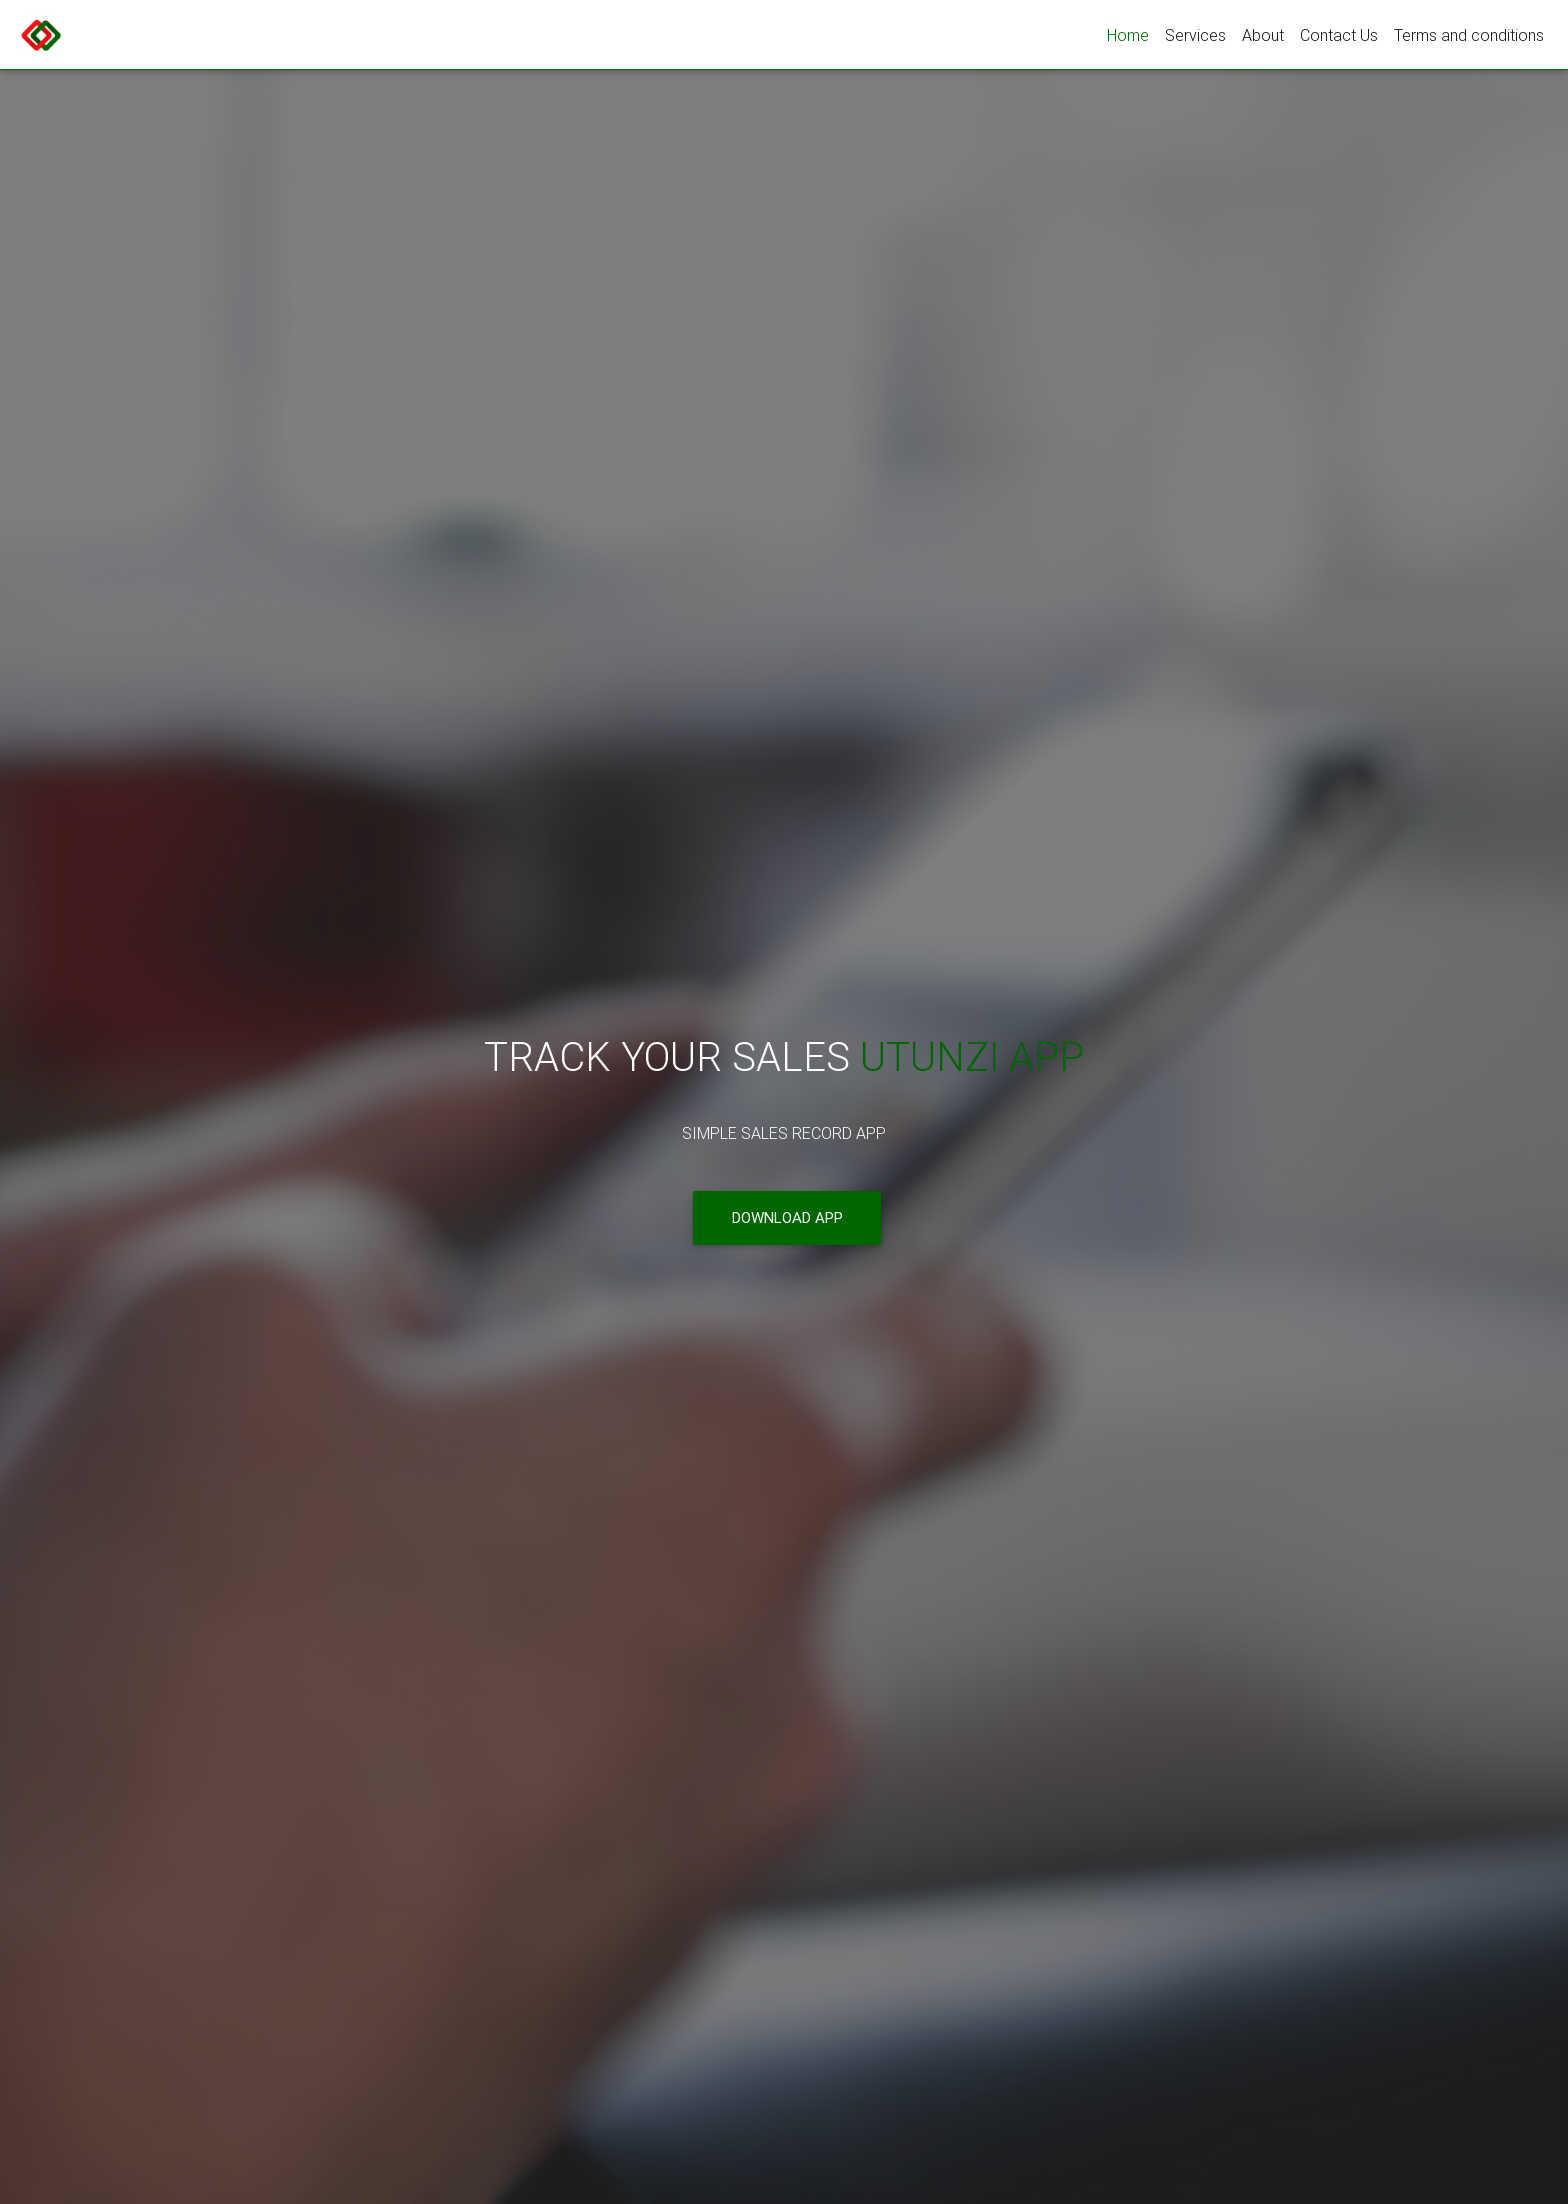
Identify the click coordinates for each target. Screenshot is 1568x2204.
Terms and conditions (1469, 35)
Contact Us (1339, 35)
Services (1195, 35)
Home (1128, 35)
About (1263, 35)
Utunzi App (972, 1057)
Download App (787, 1218)
